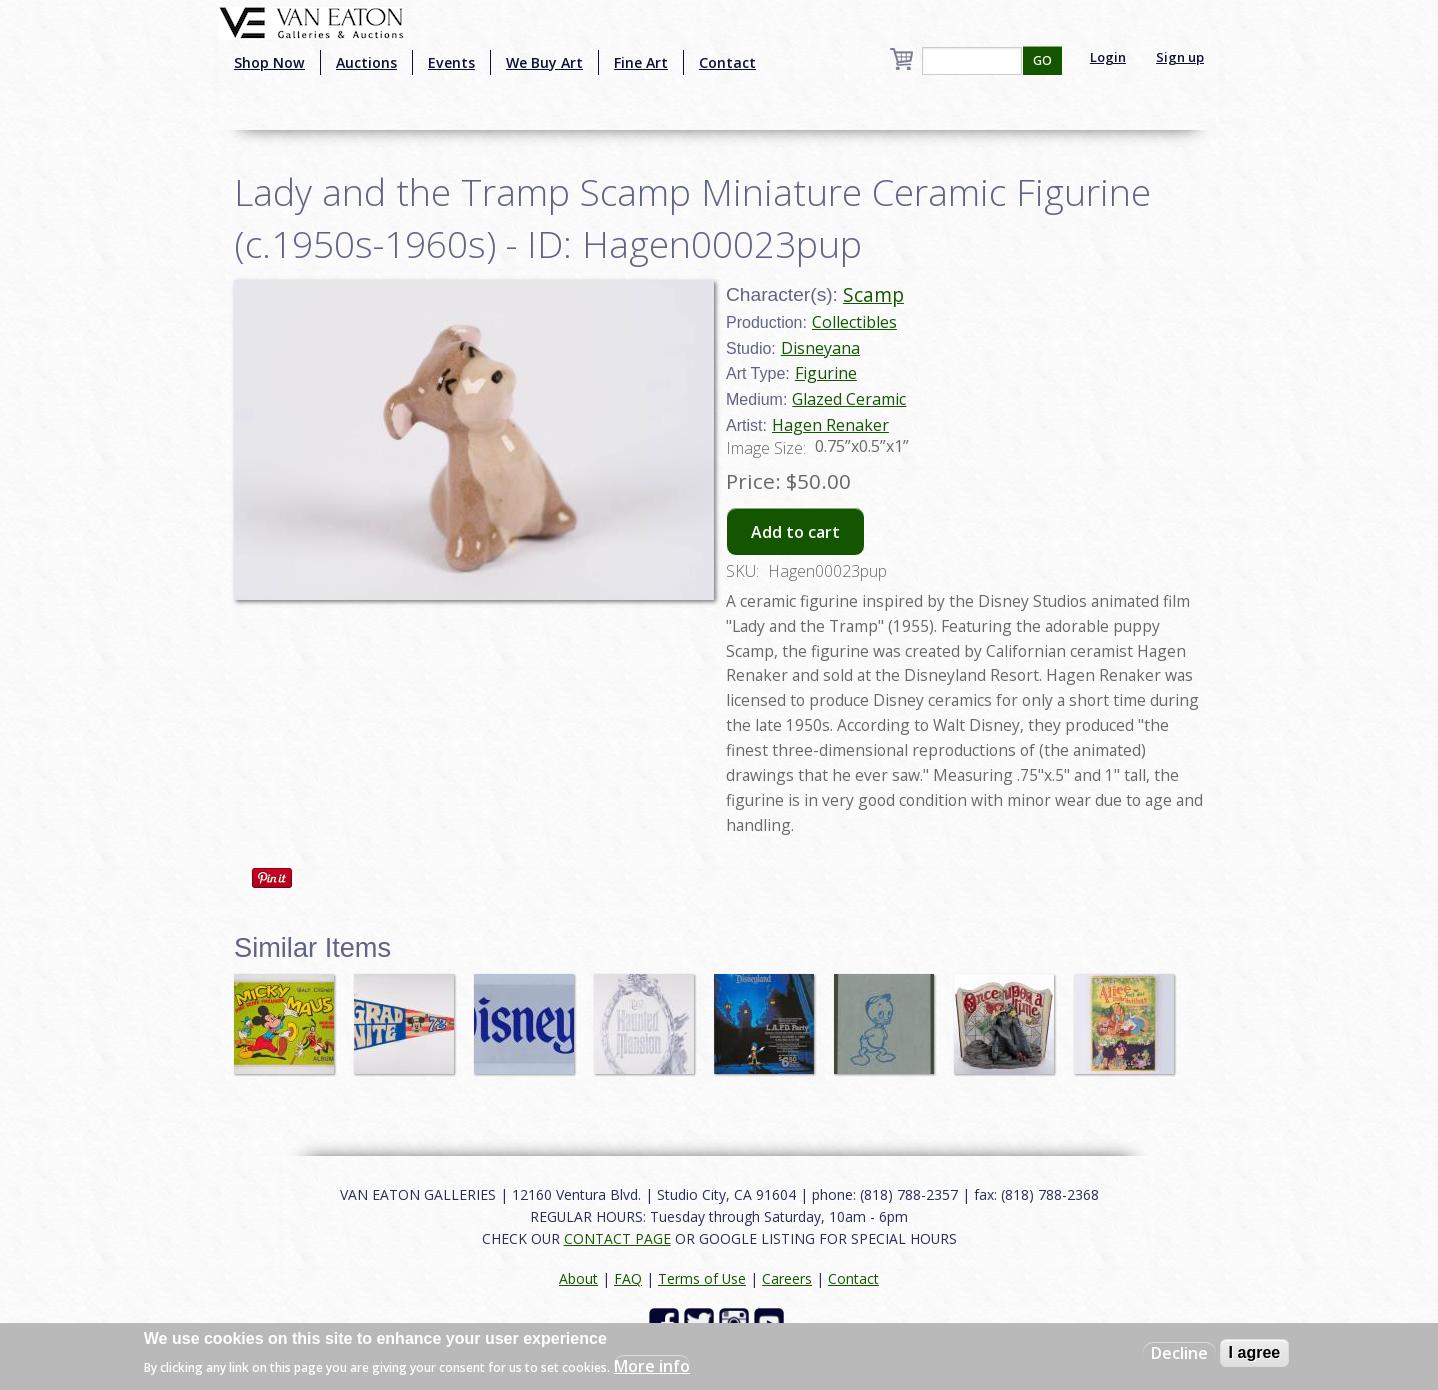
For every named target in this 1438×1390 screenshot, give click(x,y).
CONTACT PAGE (617, 1238)
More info (652, 1366)
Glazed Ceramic (849, 399)
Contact (727, 62)
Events (451, 62)
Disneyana (820, 348)
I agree (1255, 1352)
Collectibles (854, 322)
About (578, 1278)
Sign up (1180, 57)
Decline (1179, 1353)
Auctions (366, 62)
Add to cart (795, 532)
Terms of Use (702, 1278)
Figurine (826, 373)
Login (1108, 57)
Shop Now (269, 62)
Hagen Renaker (830, 425)
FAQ (628, 1278)
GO (1042, 60)
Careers (787, 1278)
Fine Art (641, 62)
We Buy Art (544, 62)
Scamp (873, 294)
